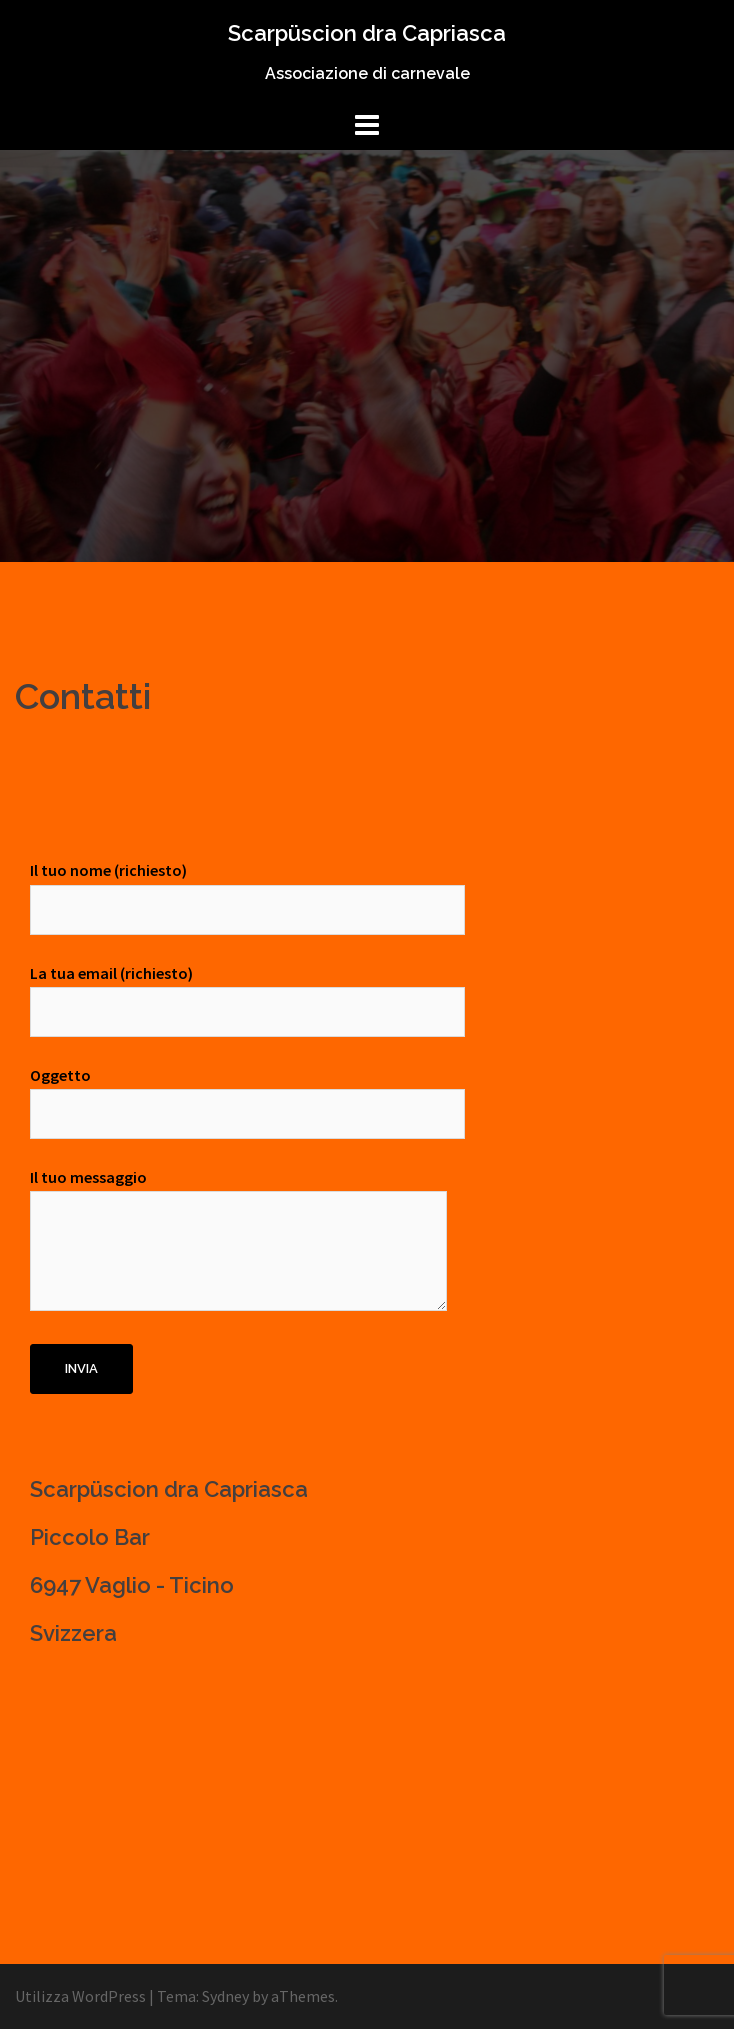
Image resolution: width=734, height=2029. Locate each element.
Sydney (225, 1996)
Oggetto (247, 1094)
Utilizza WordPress (80, 1996)
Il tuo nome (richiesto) (247, 889)
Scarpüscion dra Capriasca (367, 33)
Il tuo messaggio (238, 1241)
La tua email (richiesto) (247, 992)
